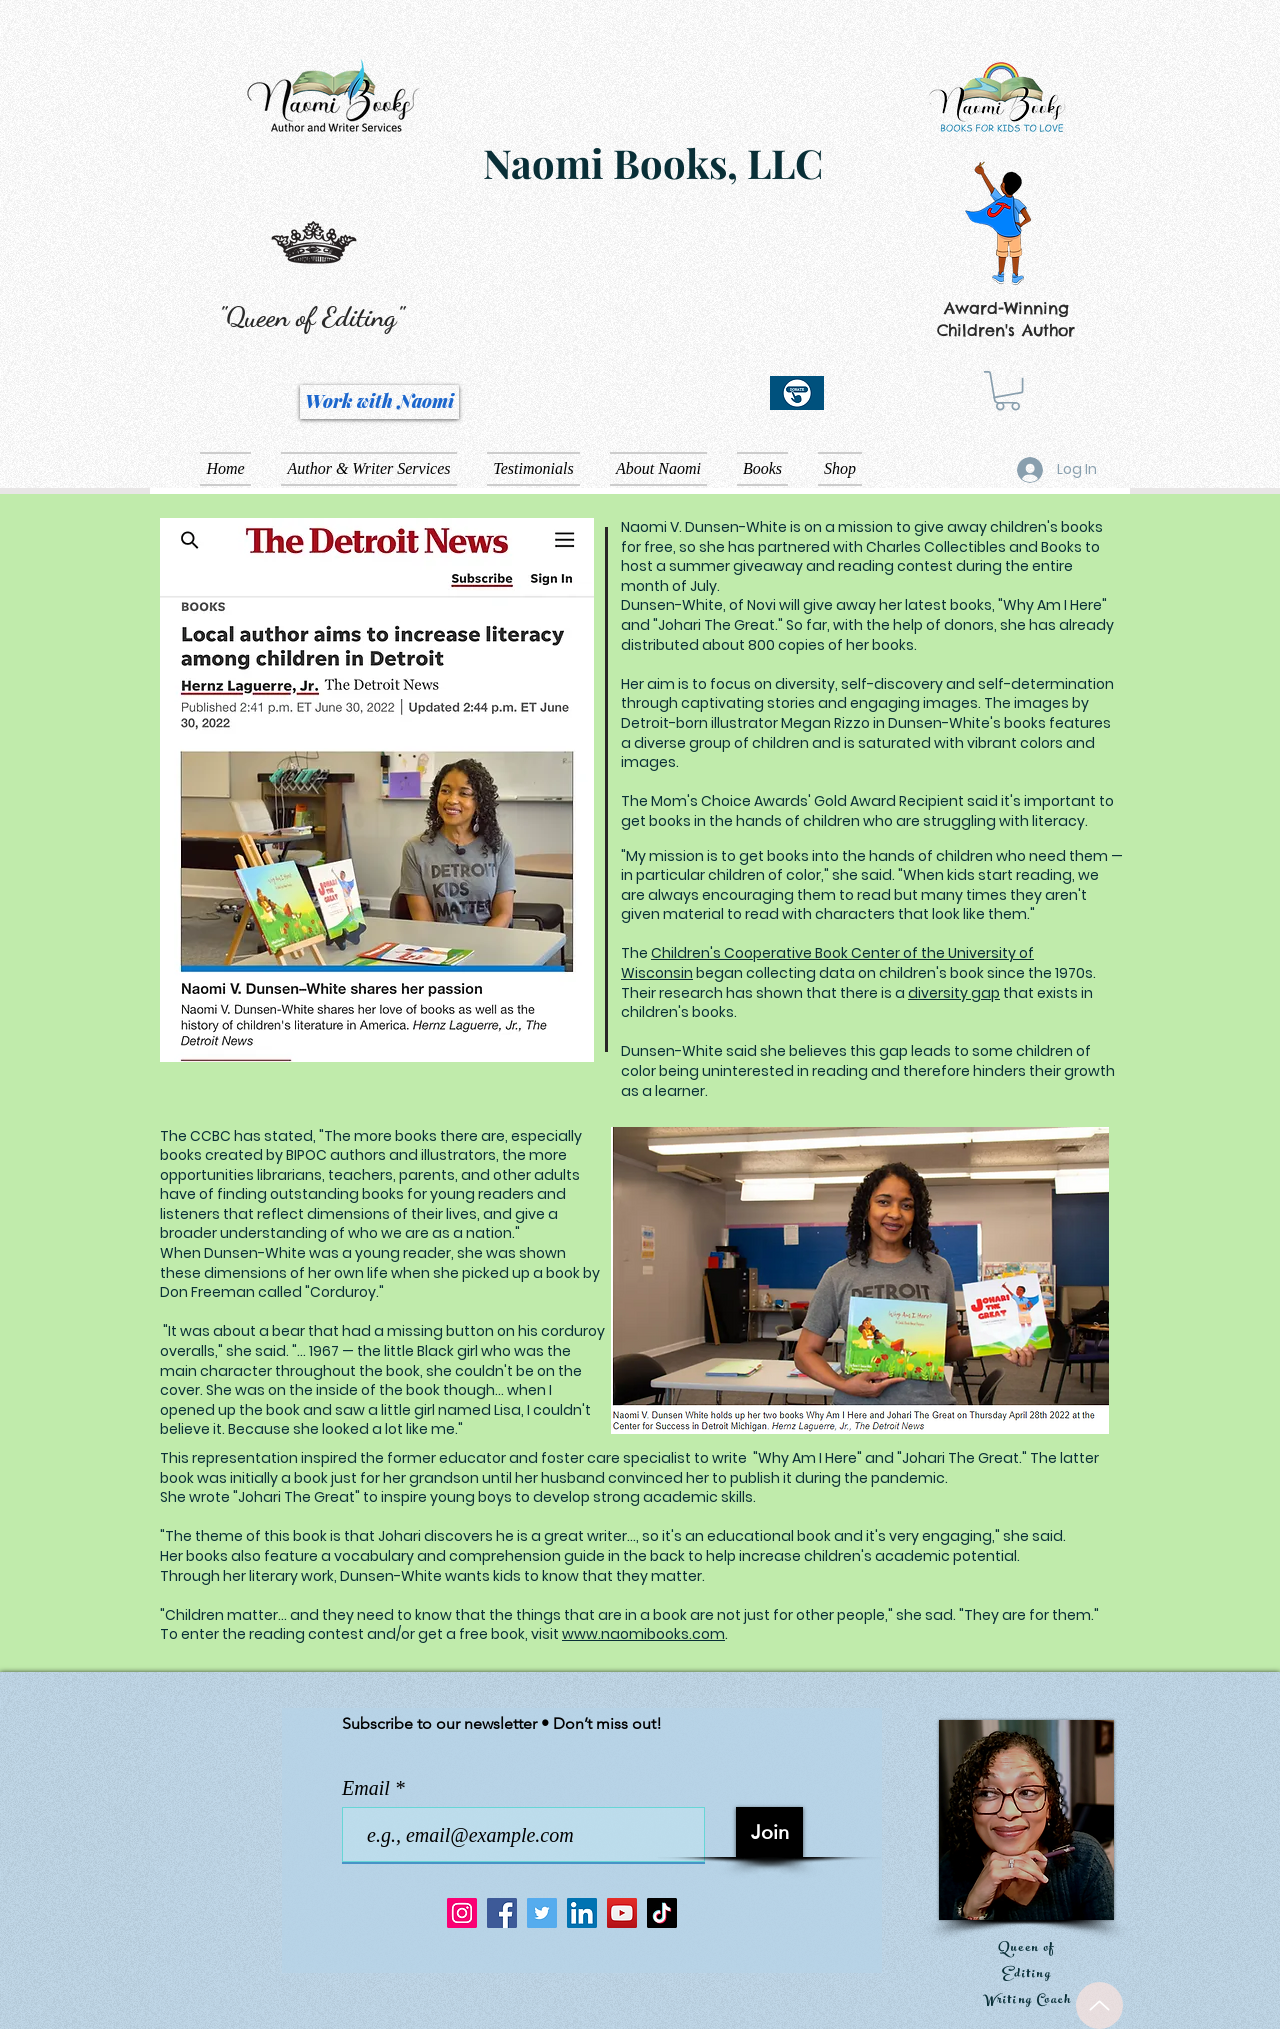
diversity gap (954, 993)
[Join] (769, 1832)
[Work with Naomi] (379, 402)
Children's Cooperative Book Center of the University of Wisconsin (827, 963)
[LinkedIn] (582, 1913)
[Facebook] (502, 1913)
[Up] (1099, 2005)
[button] (1007, 390)
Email (368, 1788)
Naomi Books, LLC (653, 162)
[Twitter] (542, 1913)
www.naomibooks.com (643, 1634)
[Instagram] (462, 1913)
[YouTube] (622, 1913)
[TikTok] (662, 1913)
